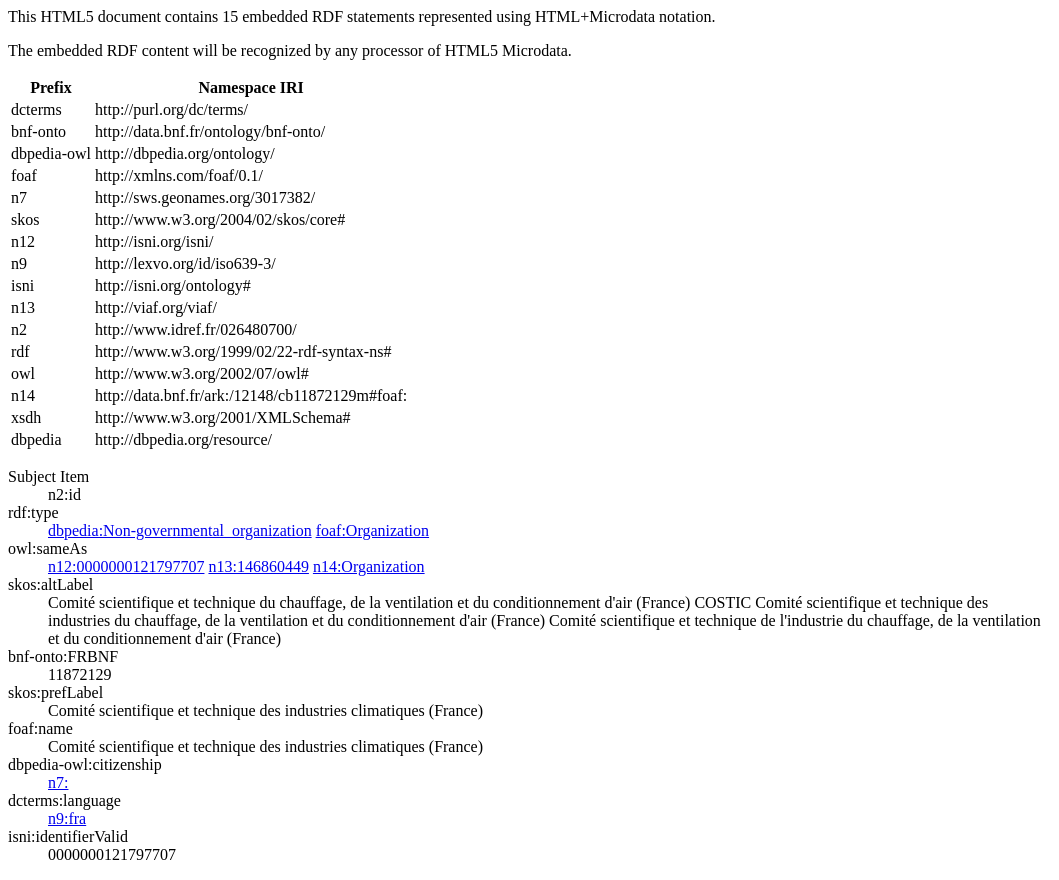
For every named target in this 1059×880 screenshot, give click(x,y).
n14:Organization (369, 566)
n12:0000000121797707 (126, 566)
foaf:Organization (372, 530)
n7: (58, 782)
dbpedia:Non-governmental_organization (180, 530)
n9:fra (67, 818)
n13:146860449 (258, 566)
